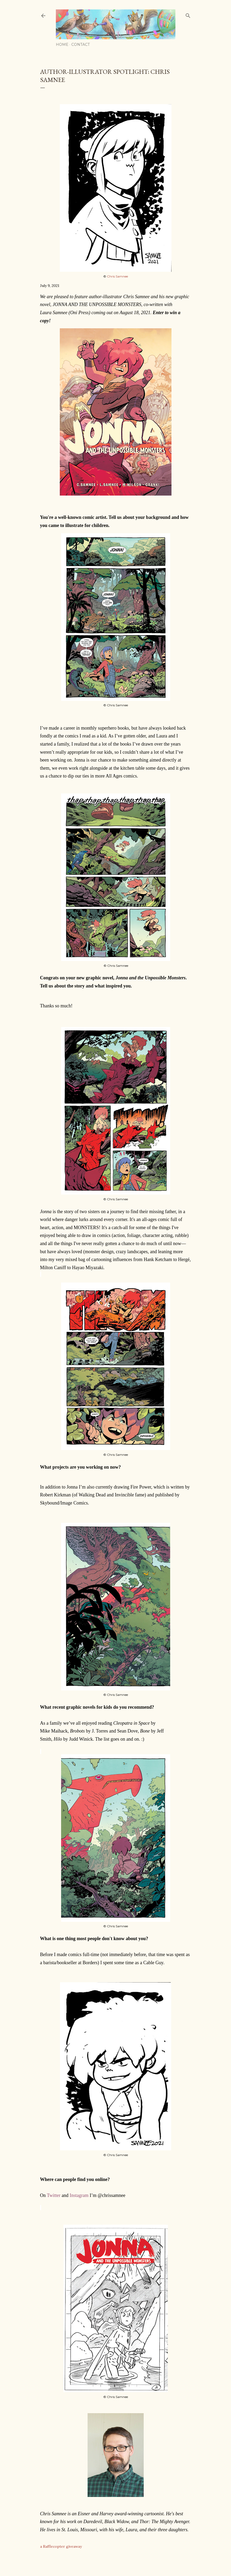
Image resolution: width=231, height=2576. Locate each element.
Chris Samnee (117, 276)
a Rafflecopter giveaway (61, 2546)
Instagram (78, 2195)
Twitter (54, 2195)
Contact (80, 44)
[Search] (188, 14)
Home (62, 44)
